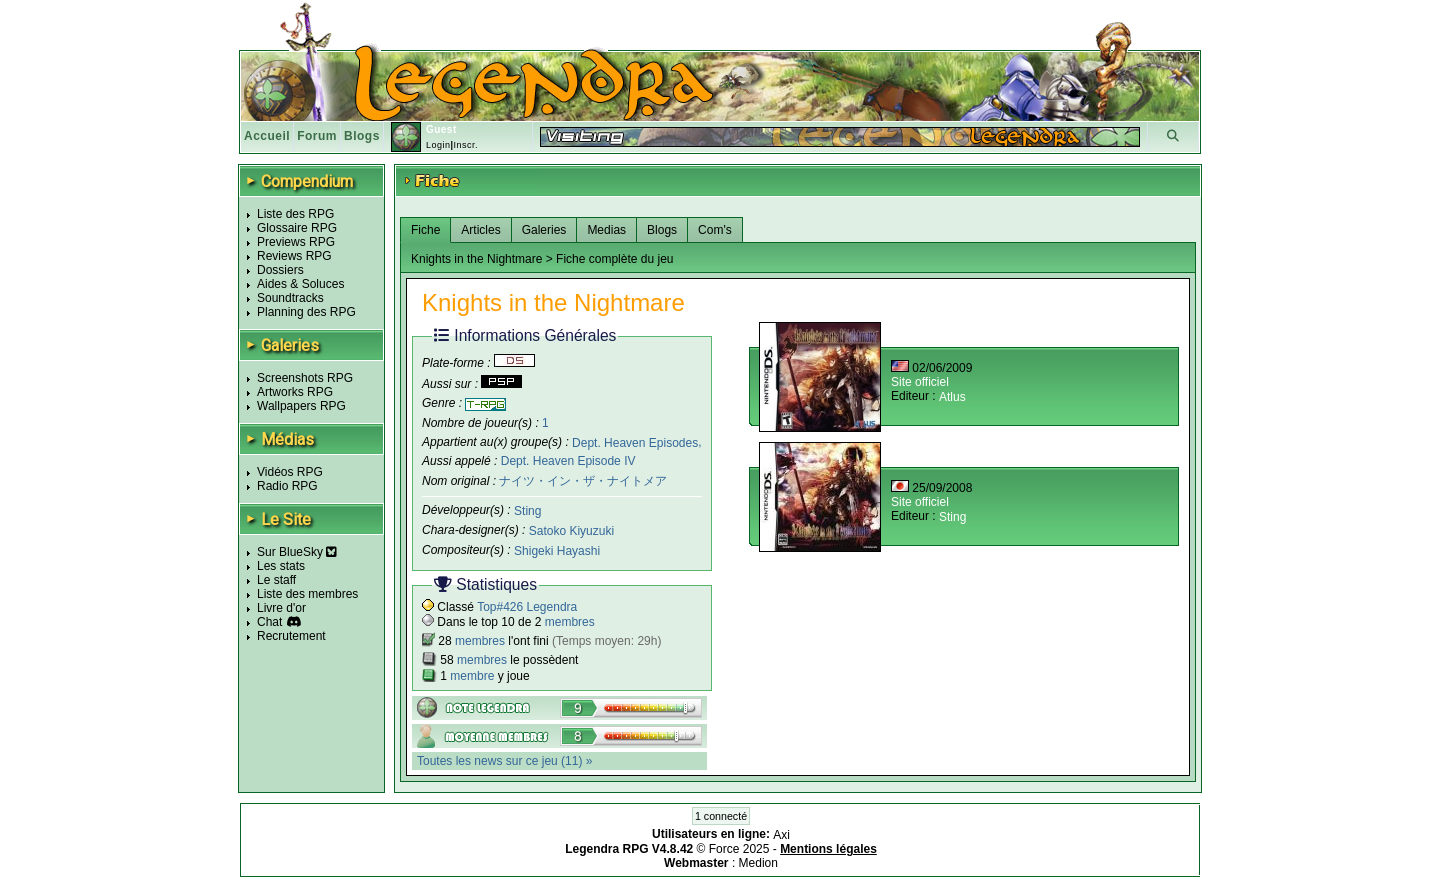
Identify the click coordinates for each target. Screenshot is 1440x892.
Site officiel (920, 382)
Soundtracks (290, 298)
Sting (527, 511)
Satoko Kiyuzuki (571, 531)
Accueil (267, 136)
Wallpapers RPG (301, 406)
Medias (606, 230)
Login (438, 145)
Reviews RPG (294, 256)
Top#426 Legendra (527, 607)
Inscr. (465, 145)
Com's (715, 230)
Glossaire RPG (297, 228)
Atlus (952, 397)
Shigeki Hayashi (557, 551)
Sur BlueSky (297, 552)
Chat (269, 622)
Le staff (276, 580)
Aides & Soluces (300, 284)
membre (472, 676)
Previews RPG (296, 242)
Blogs (362, 136)
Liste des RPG (295, 214)
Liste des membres (307, 594)
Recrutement (291, 636)
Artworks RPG (295, 392)
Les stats (281, 566)
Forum (317, 136)
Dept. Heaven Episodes (635, 442)
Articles (480, 230)
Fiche (425, 230)
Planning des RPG (306, 312)
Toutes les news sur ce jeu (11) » (504, 761)
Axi (781, 835)
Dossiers (280, 270)
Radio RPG (287, 486)
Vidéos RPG (290, 472)
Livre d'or (281, 608)
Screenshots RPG (305, 378)
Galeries (544, 230)
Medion (758, 863)
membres (570, 622)
